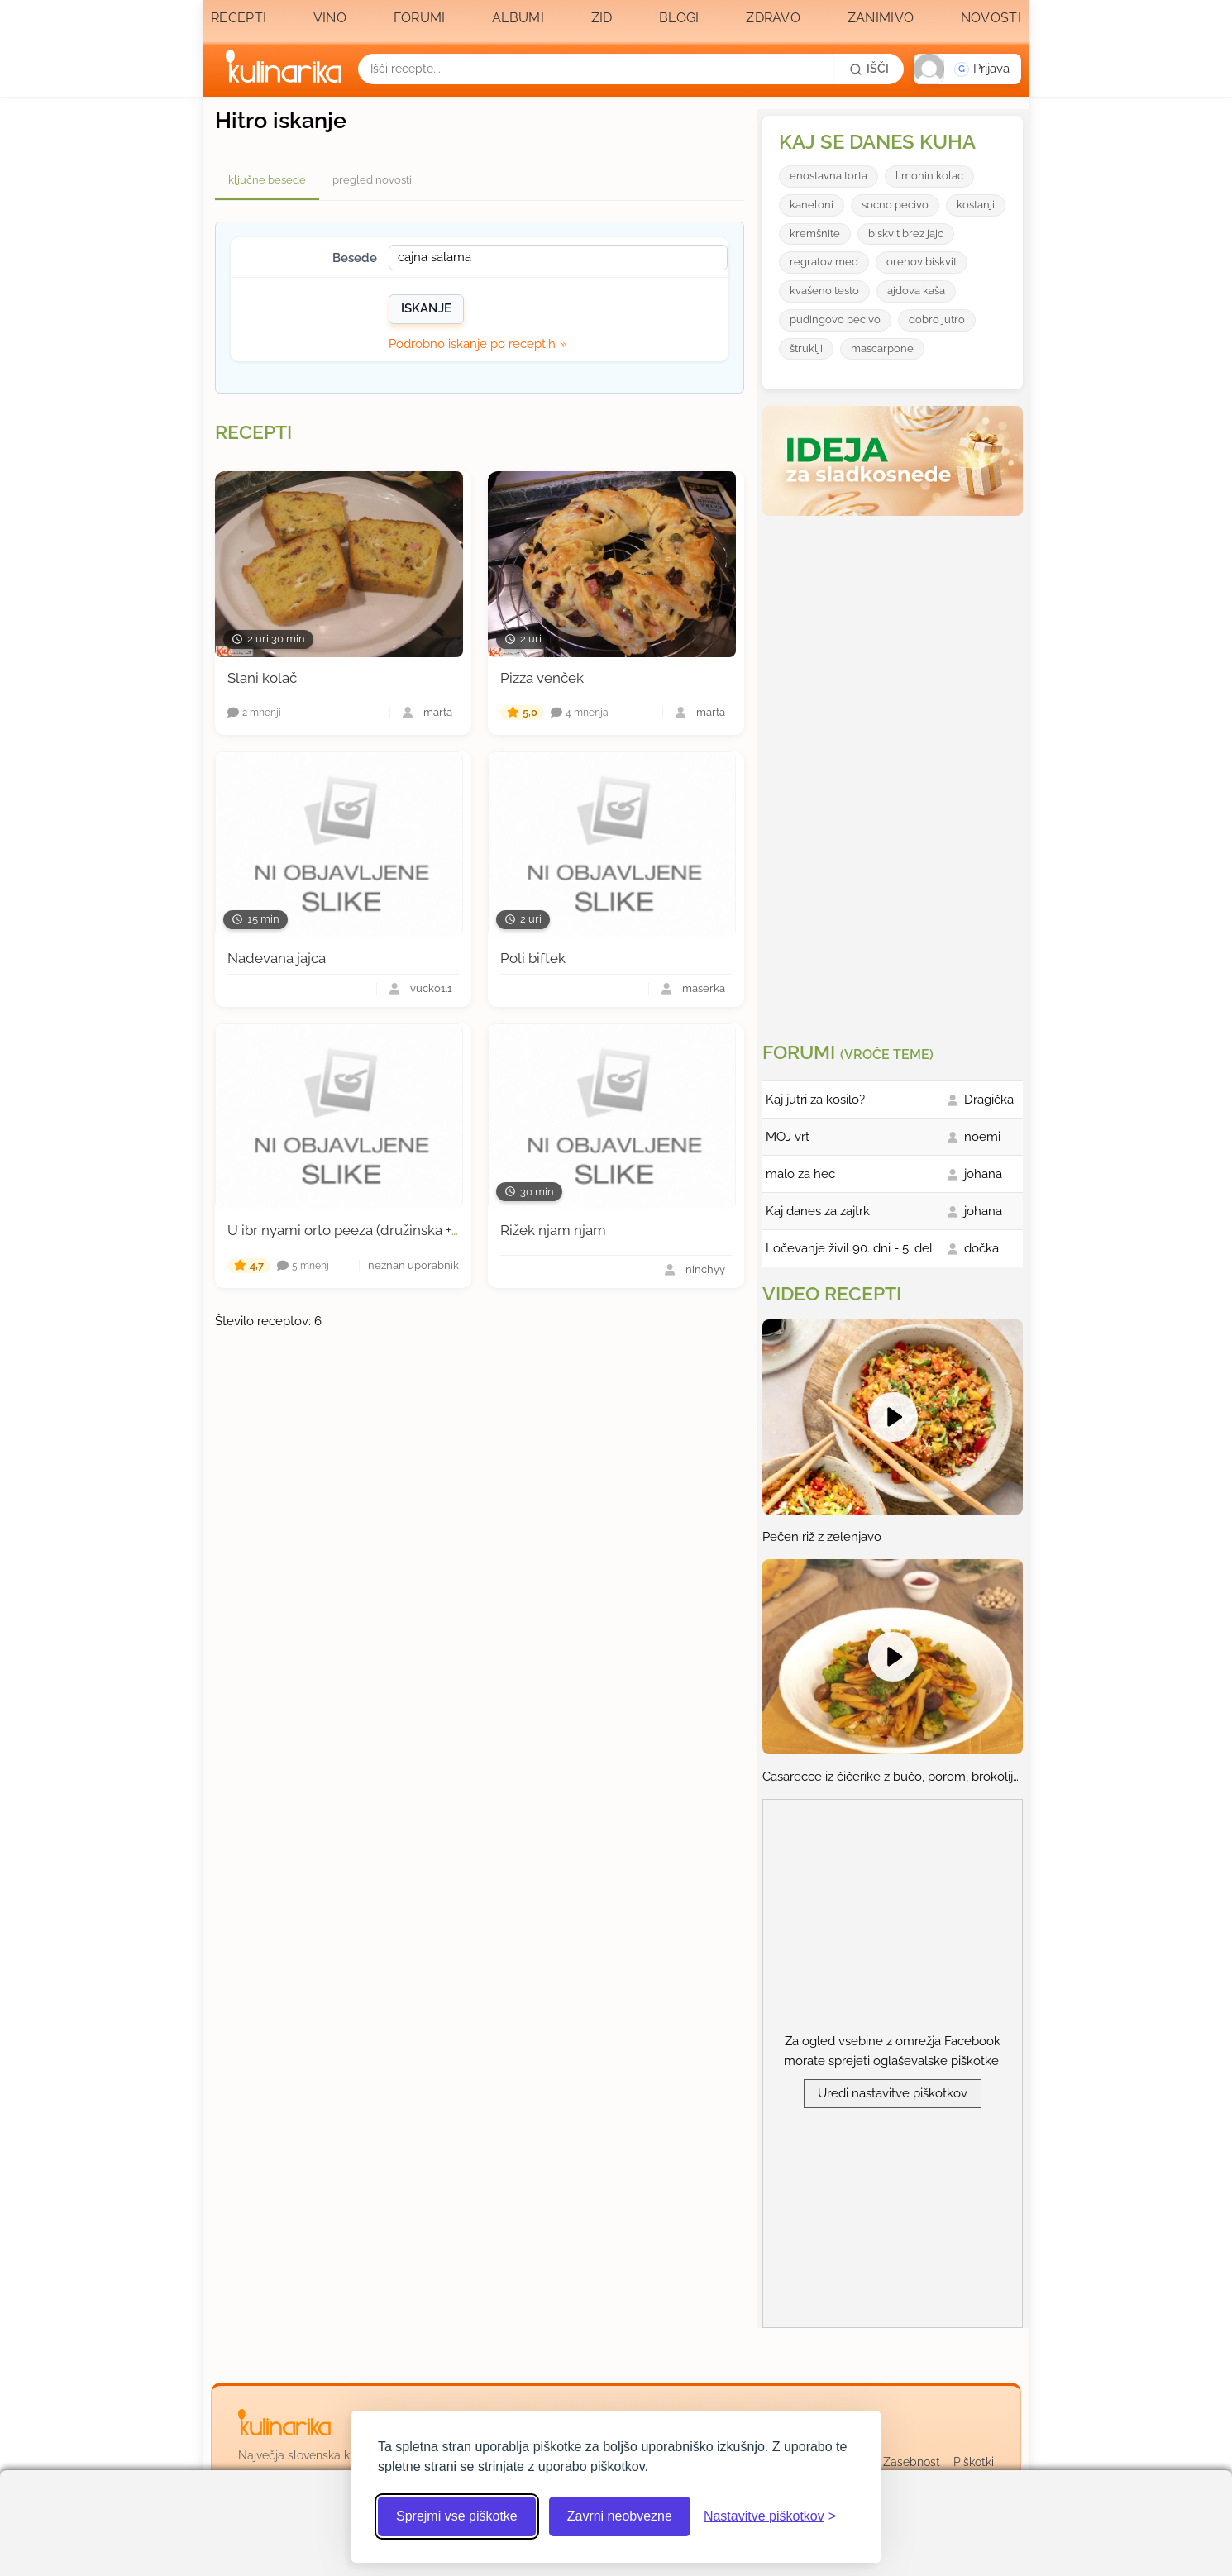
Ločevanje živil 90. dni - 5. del (849, 1248)
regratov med (824, 261)
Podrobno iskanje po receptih (472, 343)
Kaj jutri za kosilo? (815, 1099)
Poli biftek (533, 958)
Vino (329, 18)
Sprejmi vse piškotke (457, 2516)
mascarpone (882, 348)
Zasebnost (911, 2462)
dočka (981, 1248)
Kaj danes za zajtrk (818, 1211)
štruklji (806, 348)
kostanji (976, 204)
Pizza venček (542, 678)
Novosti (991, 18)
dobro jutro (937, 319)
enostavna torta (828, 175)
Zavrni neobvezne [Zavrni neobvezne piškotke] (619, 2516)
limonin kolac (929, 175)
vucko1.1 (431, 989)
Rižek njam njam (553, 1230)
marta (437, 713)
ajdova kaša (916, 290)
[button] (967, 69)
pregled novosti (372, 180)
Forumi (420, 18)
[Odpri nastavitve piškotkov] (770, 2516)
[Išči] (869, 68)
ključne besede (267, 180)
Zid (602, 18)
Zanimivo (881, 18)
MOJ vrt (787, 1136)
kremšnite (815, 233)
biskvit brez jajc (905, 233)
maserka (703, 989)
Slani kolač (262, 678)
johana (983, 1173)
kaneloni (811, 204)
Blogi (679, 18)
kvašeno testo (824, 290)
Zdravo (773, 18)
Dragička (989, 1099)
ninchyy (705, 1270)
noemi (982, 1136)
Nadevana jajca (276, 958)
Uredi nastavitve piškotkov (892, 2093)
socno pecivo (895, 204)
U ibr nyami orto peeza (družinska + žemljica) (370, 1230)
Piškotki (973, 2462)
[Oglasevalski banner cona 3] (895, 772)
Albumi (518, 18)
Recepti (238, 18)
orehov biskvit (921, 261)
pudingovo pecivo (835, 319)
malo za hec (800, 1173)
